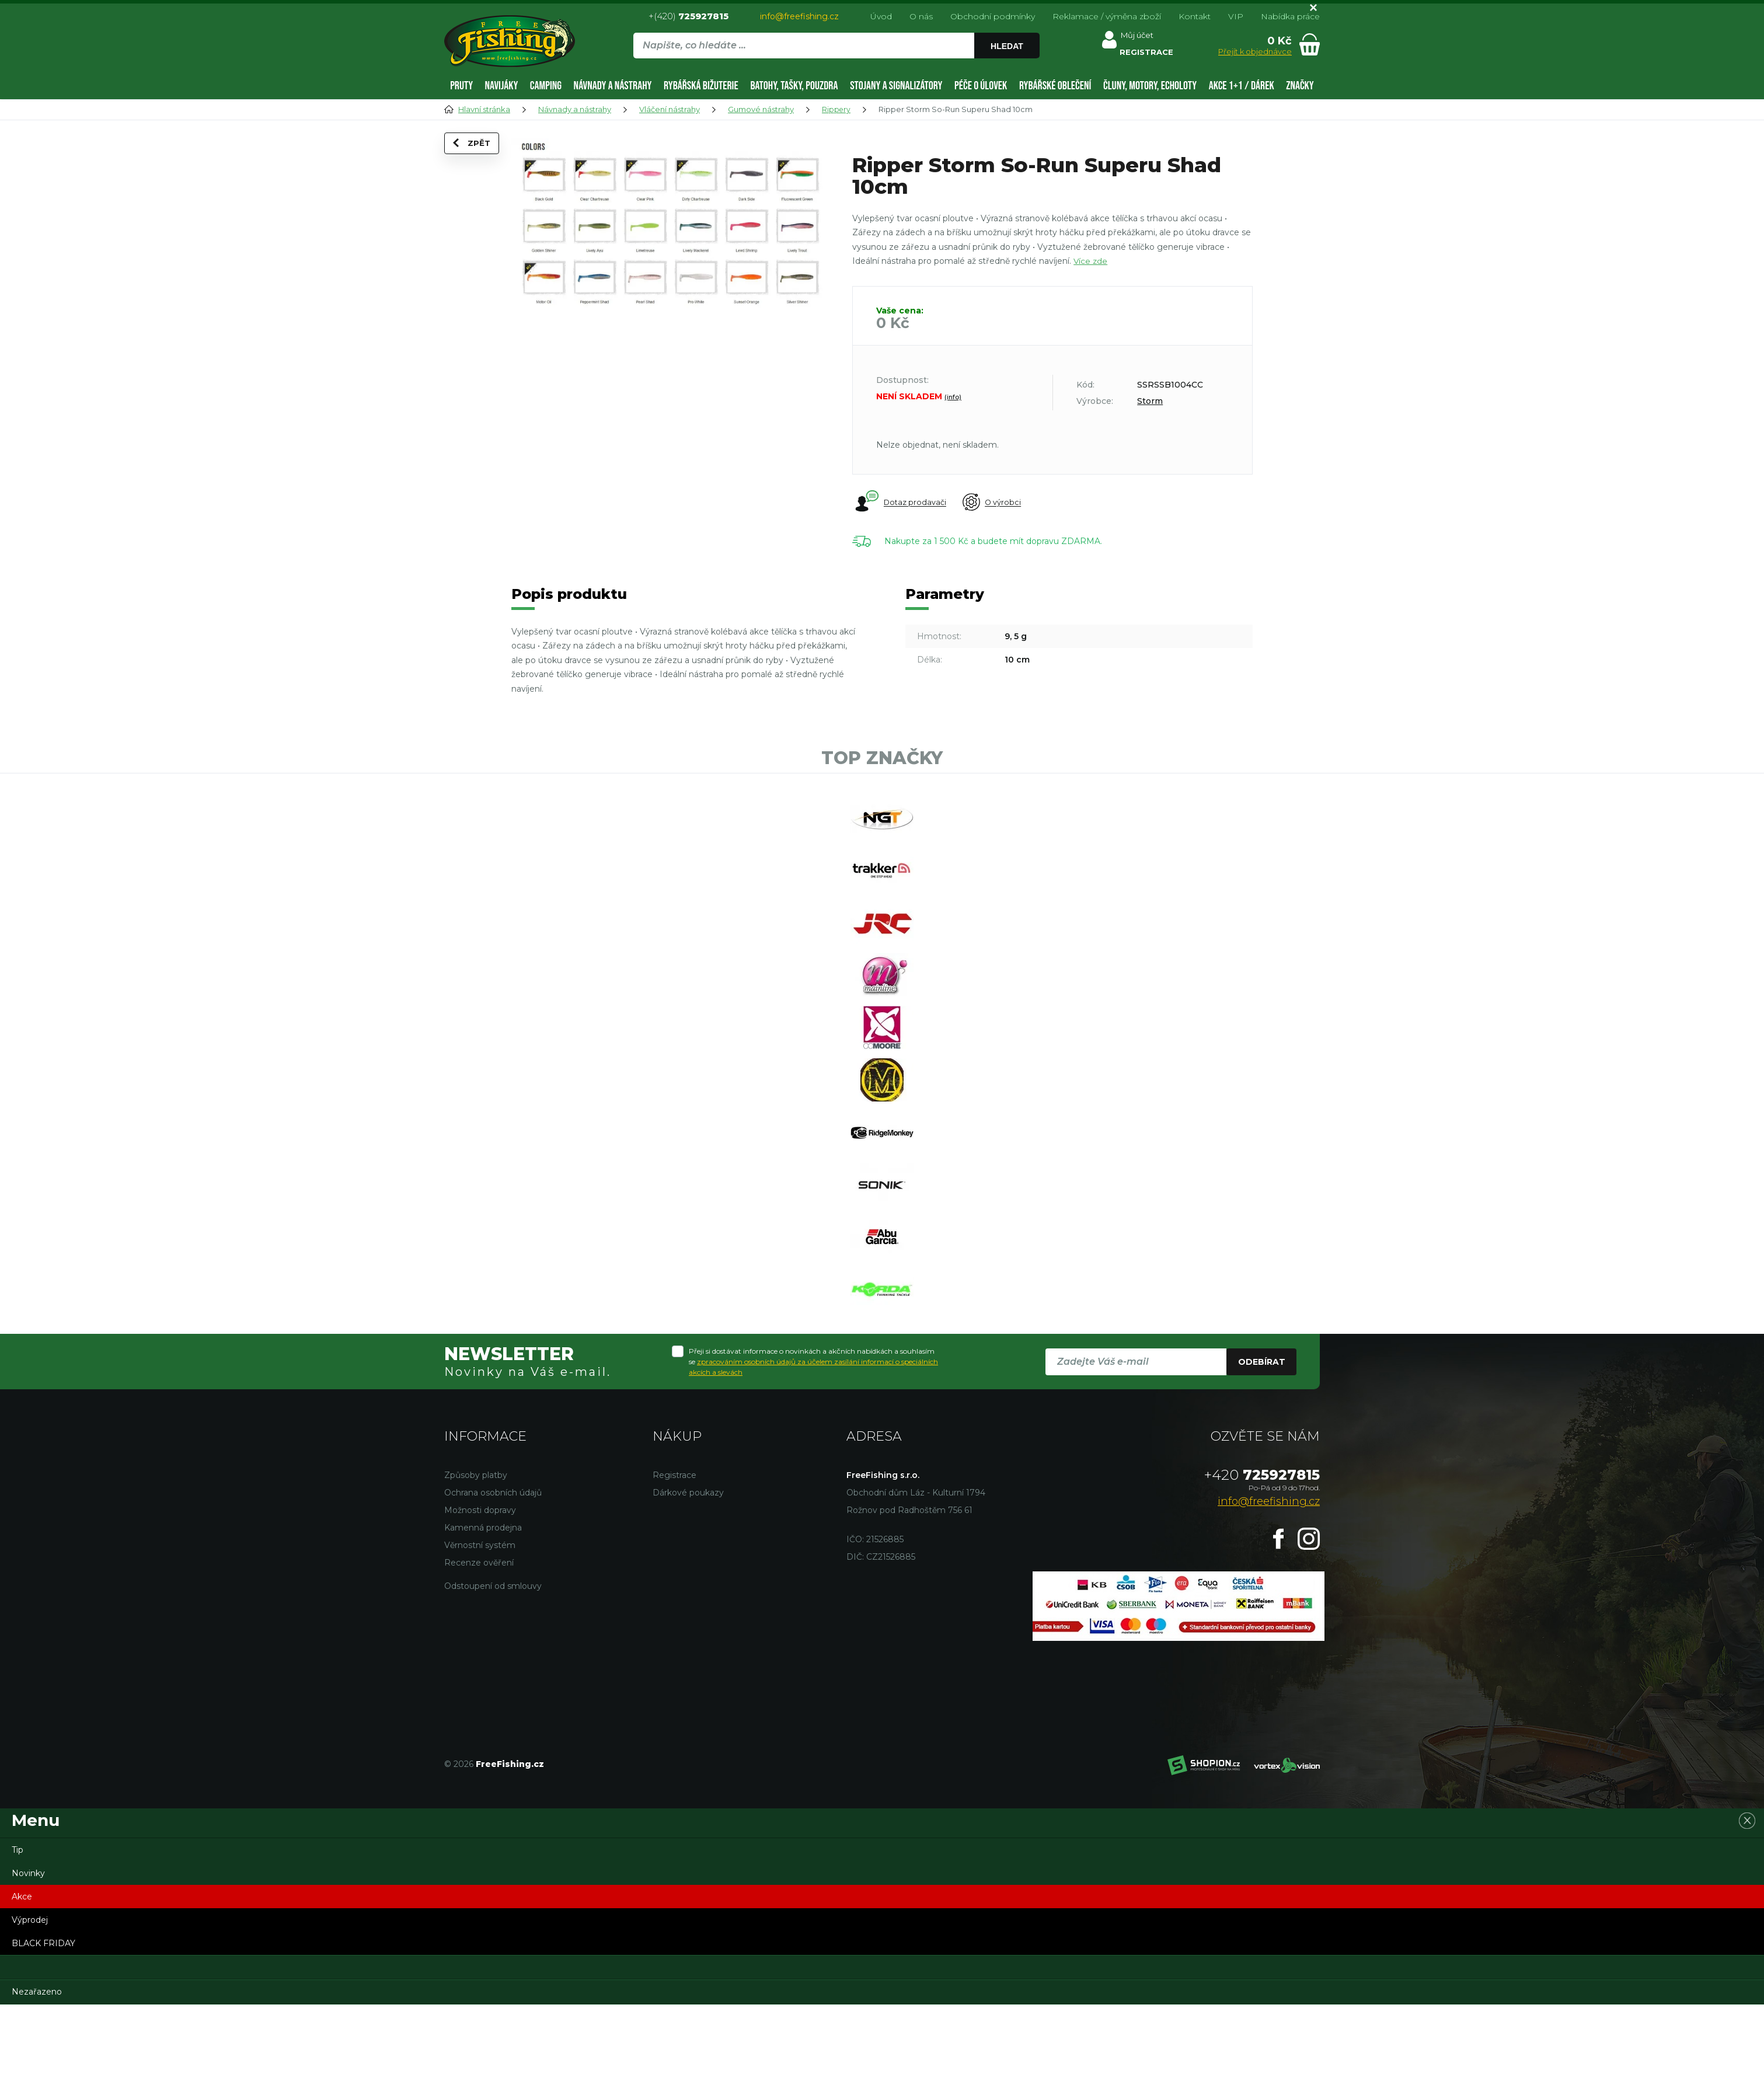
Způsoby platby (475, 1558)
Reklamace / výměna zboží (1106, 16)
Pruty (461, 86)
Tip (17, 1933)
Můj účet (1139, 37)
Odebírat (1261, 1445)
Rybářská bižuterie (701, 86)
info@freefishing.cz (799, 16)
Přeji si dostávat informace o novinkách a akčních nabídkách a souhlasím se (813, 1445)
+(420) (688, 16)
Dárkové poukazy (688, 1576)
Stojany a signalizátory (896, 86)
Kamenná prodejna (483, 1611)
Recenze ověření (479, 1646)
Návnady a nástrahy (613, 86)
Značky (1300, 86)
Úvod (881, 16)
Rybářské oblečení (1055, 86)
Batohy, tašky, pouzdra (794, 86)
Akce (22, 1980)
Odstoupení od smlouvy (493, 1669)
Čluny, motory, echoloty (1150, 86)
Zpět (478, 158)
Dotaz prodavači (899, 502)
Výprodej (30, 2003)
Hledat (1008, 46)
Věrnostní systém (479, 1628)
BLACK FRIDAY (43, 2026)
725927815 (1262, 1558)
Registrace (674, 1558)
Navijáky (501, 86)
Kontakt (1195, 16)
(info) (952, 397)
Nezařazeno (37, 2075)
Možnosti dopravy (480, 1593)
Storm (1150, 401)
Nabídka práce (1290, 16)
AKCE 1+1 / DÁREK (1241, 86)
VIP (1235, 16)
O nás (921, 16)
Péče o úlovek (980, 86)
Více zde (1090, 261)
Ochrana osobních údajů (493, 1576)
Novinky (28, 1956)
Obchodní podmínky (992, 16)
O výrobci (1001, 502)
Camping (546, 86)
